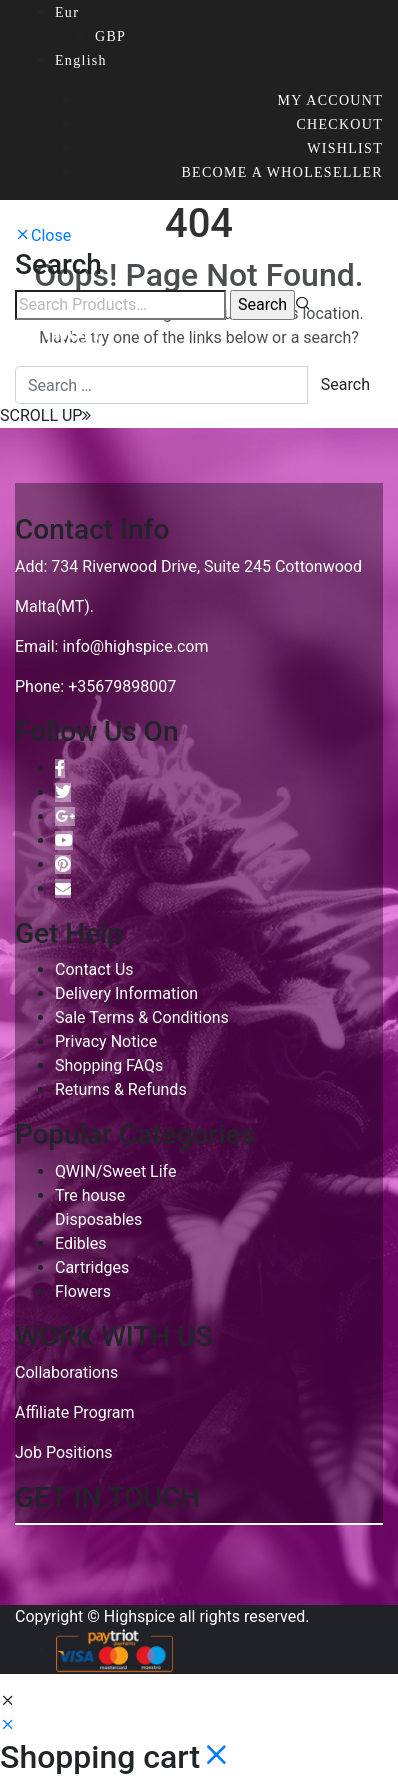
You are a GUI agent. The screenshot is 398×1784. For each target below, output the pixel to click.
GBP (110, 36)
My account (330, 100)
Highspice (139, 1616)
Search (345, 384)
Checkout (339, 124)
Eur (67, 12)
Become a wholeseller (282, 172)
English (81, 60)
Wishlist (345, 148)
